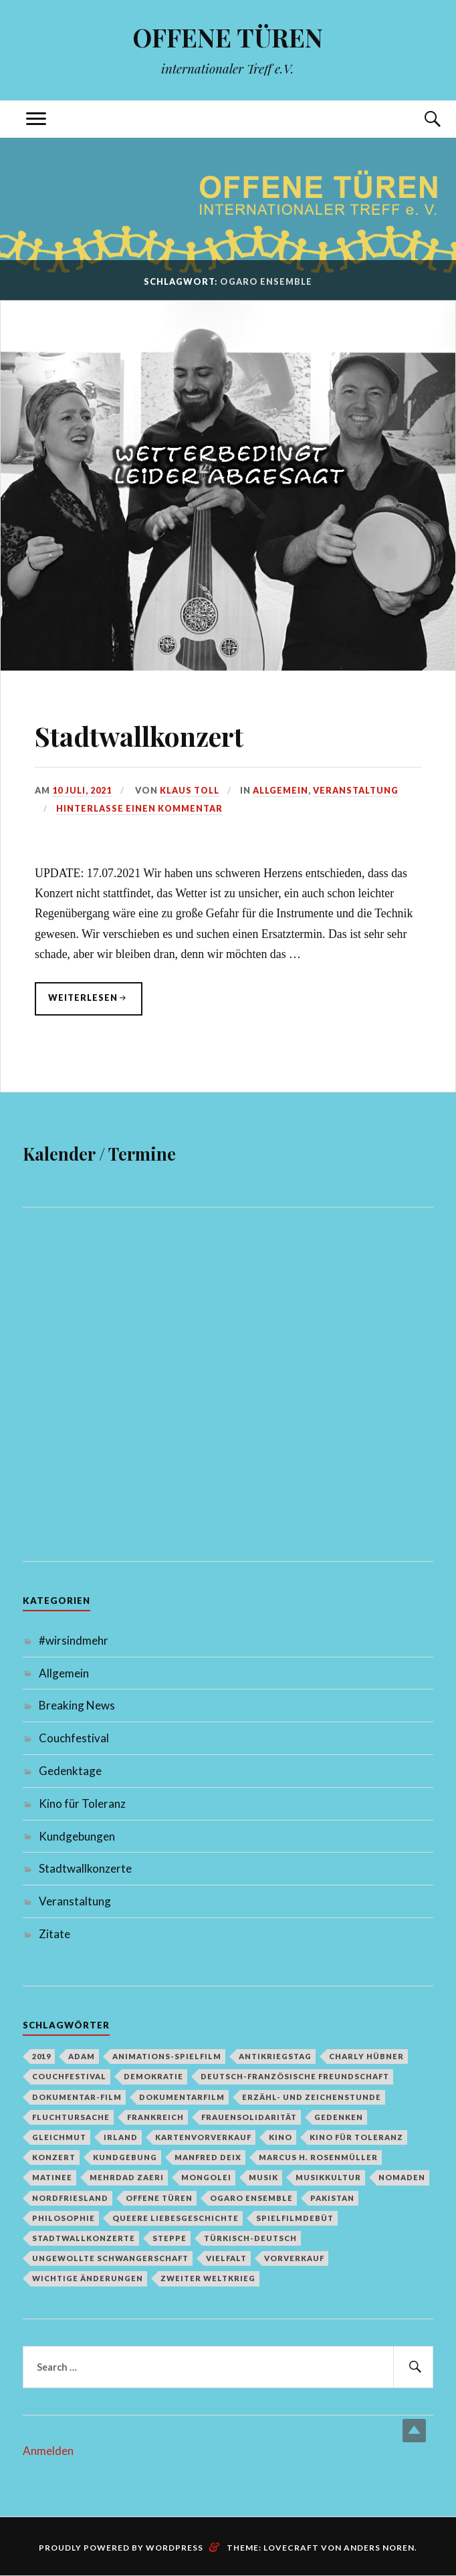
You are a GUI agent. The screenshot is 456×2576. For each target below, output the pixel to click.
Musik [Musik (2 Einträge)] (263, 2178)
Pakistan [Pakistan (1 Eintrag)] (332, 2198)
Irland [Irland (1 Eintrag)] (121, 2137)
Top (414, 2430)
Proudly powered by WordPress (121, 2548)
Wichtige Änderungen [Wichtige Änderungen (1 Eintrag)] (87, 2278)
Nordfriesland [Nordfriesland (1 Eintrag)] (70, 2198)
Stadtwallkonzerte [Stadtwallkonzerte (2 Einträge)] (83, 2238)
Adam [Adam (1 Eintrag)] (81, 2056)
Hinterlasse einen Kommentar (139, 808)
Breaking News (77, 1706)
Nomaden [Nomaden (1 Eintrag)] (401, 2178)
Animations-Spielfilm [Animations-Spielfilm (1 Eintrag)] (166, 2056)
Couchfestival (74, 1739)
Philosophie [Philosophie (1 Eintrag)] (63, 2218)
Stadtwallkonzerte (85, 1869)
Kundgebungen (77, 1836)
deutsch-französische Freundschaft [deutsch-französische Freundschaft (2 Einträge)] (295, 2077)
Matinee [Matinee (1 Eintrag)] (52, 2178)
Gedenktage (70, 1771)
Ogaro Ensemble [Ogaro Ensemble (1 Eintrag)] (251, 2198)
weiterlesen (94, 997)
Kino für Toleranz (82, 1803)
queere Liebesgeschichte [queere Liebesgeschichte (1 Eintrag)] (175, 2218)
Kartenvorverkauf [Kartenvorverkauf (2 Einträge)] (203, 2137)
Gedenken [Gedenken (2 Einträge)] (338, 2117)
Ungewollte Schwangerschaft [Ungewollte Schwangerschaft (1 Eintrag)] (110, 2258)
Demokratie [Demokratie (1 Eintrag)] (153, 2077)
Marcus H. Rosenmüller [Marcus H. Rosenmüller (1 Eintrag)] (318, 2157)
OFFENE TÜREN (227, 37)
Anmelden (48, 2451)
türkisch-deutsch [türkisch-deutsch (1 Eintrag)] (250, 2238)
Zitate (54, 1934)
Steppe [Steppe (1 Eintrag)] (169, 2238)
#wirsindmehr (73, 1640)
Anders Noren (379, 2548)
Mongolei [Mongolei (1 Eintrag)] (206, 2178)
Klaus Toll (190, 790)
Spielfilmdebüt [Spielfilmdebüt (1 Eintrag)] (295, 2218)
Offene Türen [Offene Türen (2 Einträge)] (159, 2198)
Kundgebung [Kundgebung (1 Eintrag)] (125, 2157)
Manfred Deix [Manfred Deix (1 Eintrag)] (208, 2157)
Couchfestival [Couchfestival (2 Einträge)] (69, 2077)
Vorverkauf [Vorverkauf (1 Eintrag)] (294, 2258)
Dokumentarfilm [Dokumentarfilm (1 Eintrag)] (182, 2097)
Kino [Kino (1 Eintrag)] (280, 2137)
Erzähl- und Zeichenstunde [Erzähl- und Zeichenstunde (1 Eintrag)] (311, 2097)
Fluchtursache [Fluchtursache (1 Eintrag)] (71, 2117)
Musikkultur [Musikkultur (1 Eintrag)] (328, 2178)
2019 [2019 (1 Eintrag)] (41, 2056)
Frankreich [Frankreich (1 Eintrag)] (155, 2117)
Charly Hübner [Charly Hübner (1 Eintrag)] (366, 2056)
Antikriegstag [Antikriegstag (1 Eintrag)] (275, 2056)
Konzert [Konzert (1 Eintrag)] (54, 2157)
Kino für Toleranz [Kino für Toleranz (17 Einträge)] (356, 2137)
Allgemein (281, 790)
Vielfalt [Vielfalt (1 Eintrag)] (226, 2258)
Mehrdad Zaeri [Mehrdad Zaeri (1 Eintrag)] (127, 2178)
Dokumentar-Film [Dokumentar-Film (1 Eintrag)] (77, 2097)
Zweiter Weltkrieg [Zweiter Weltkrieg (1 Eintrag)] (207, 2278)
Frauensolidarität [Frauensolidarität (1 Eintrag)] (249, 2117)
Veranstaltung (356, 790)
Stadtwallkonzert (152, 734)
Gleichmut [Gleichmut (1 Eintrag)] (59, 2137)
